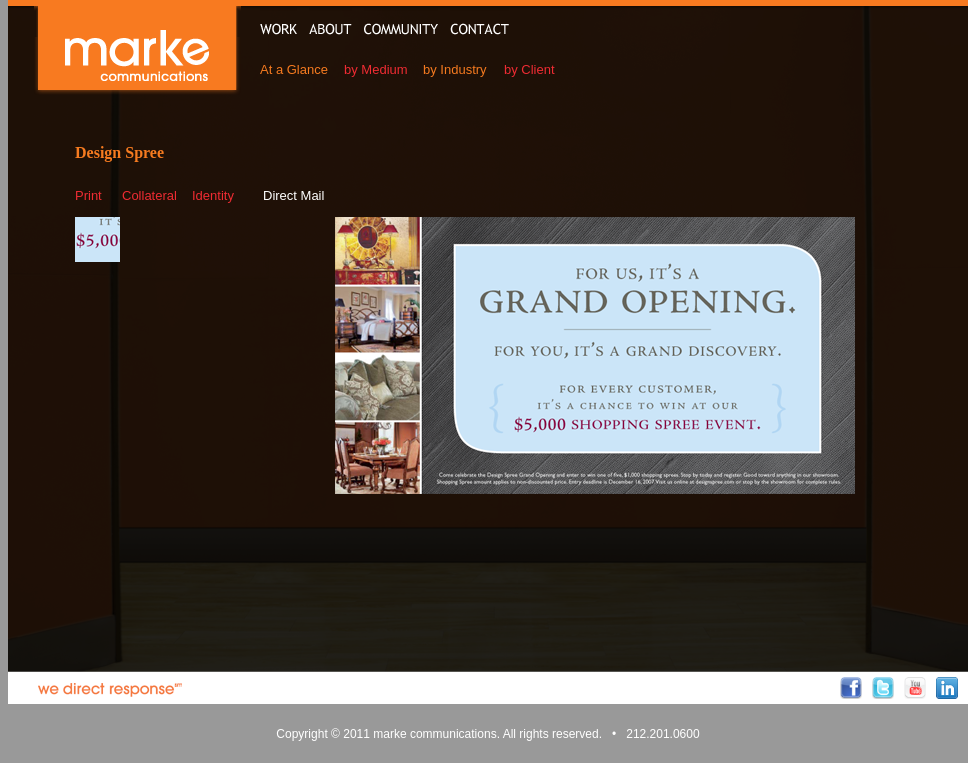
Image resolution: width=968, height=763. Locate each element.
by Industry (455, 69)
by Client (529, 69)
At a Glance (294, 69)
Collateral (149, 195)
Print (88, 195)
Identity (213, 195)
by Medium (376, 69)
